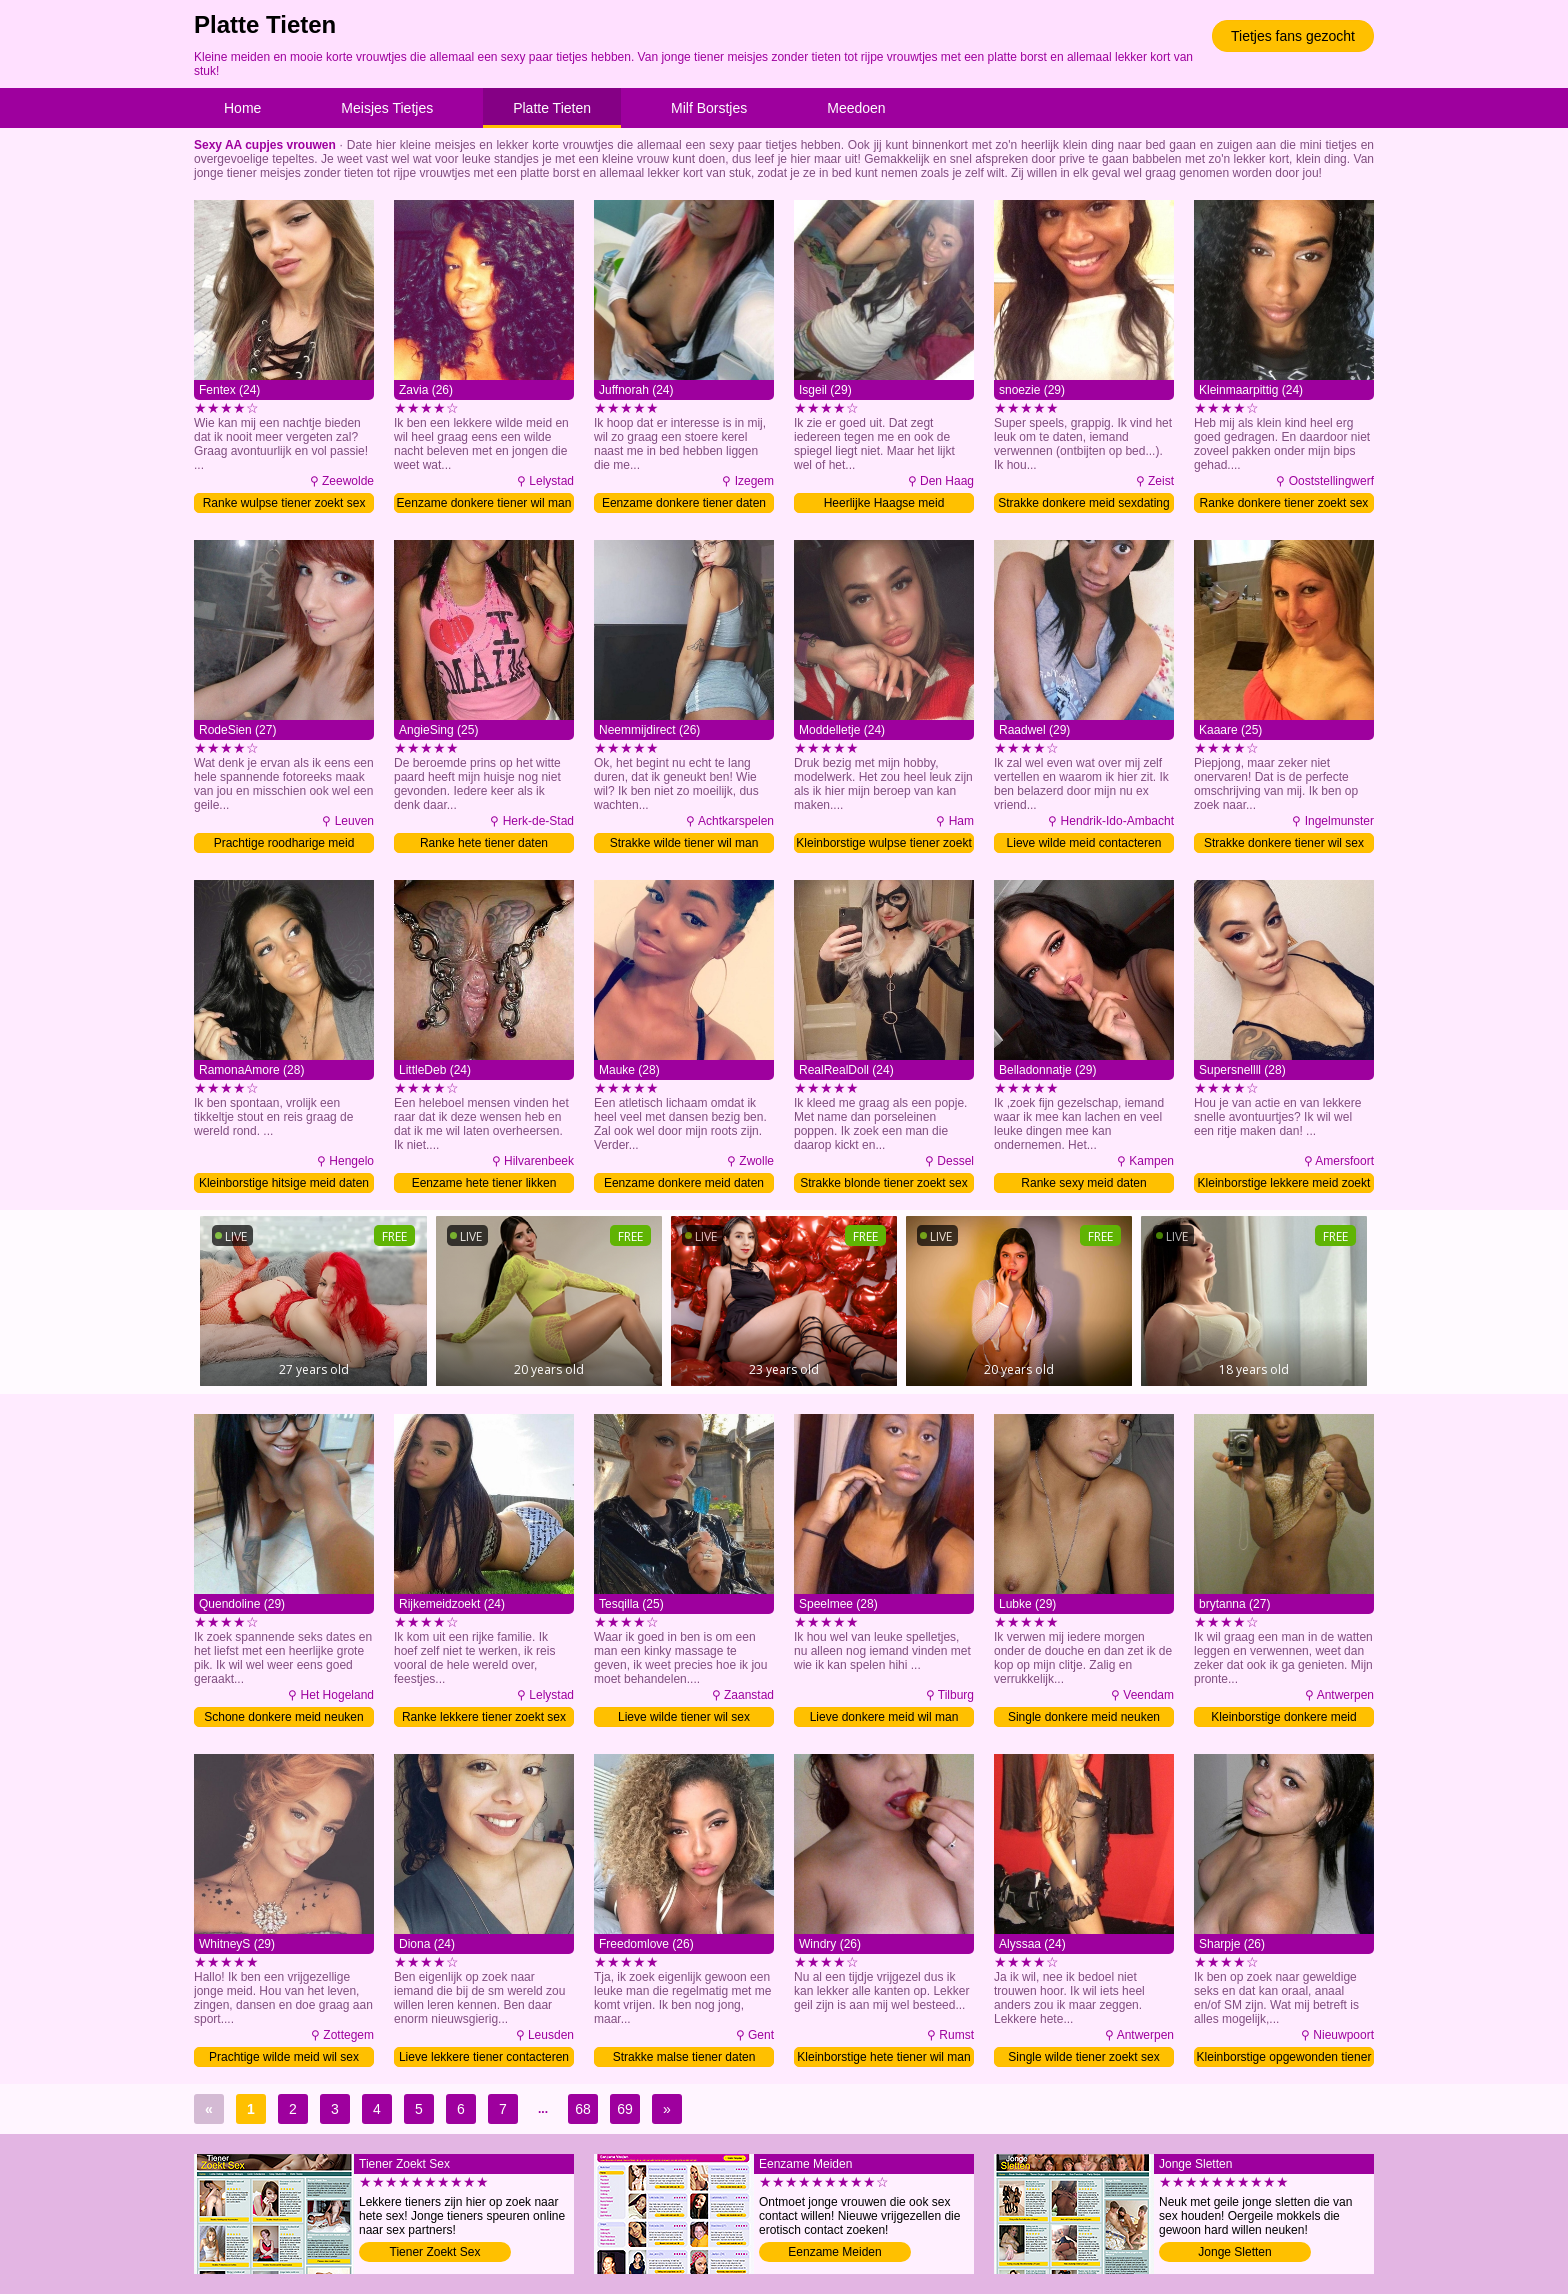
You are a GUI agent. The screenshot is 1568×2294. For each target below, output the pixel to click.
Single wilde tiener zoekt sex (1083, 2057)
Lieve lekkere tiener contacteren (484, 2057)
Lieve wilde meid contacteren (1084, 843)
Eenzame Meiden (834, 2252)
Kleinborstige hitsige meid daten (284, 1183)
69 (625, 2109)
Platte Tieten (552, 108)
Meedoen (856, 108)
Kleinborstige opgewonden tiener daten (1284, 2058)
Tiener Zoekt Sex (435, 2252)
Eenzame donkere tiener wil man (484, 503)
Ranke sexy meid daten (1083, 1183)
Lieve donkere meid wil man (884, 1717)
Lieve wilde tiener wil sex (684, 1717)
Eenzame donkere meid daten (684, 1183)
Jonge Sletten (1234, 2252)
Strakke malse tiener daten (684, 2057)
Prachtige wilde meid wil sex (284, 2057)
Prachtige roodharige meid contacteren (284, 844)
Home (242, 108)
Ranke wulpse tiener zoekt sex (284, 503)
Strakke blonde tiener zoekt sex (883, 1183)
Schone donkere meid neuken (283, 1717)
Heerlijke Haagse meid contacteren (884, 504)
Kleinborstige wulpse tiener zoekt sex (883, 844)
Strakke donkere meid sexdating (1083, 503)
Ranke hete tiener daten (484, 843)
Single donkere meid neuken (1084, 1717)
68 (583, 2109)
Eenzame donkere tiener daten (684, 503)
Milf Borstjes (709, 108)
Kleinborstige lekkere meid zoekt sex (1284, 1184)
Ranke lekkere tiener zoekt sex (484, 1717)
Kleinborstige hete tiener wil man (883, 2057)
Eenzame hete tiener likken (484, 1183)
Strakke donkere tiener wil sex (1284, 843)
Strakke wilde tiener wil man (684, 843)
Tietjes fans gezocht (1293, 36)
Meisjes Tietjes (387, 108)
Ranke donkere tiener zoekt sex (1284, 503)
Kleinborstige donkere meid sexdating (1283, 1718)
